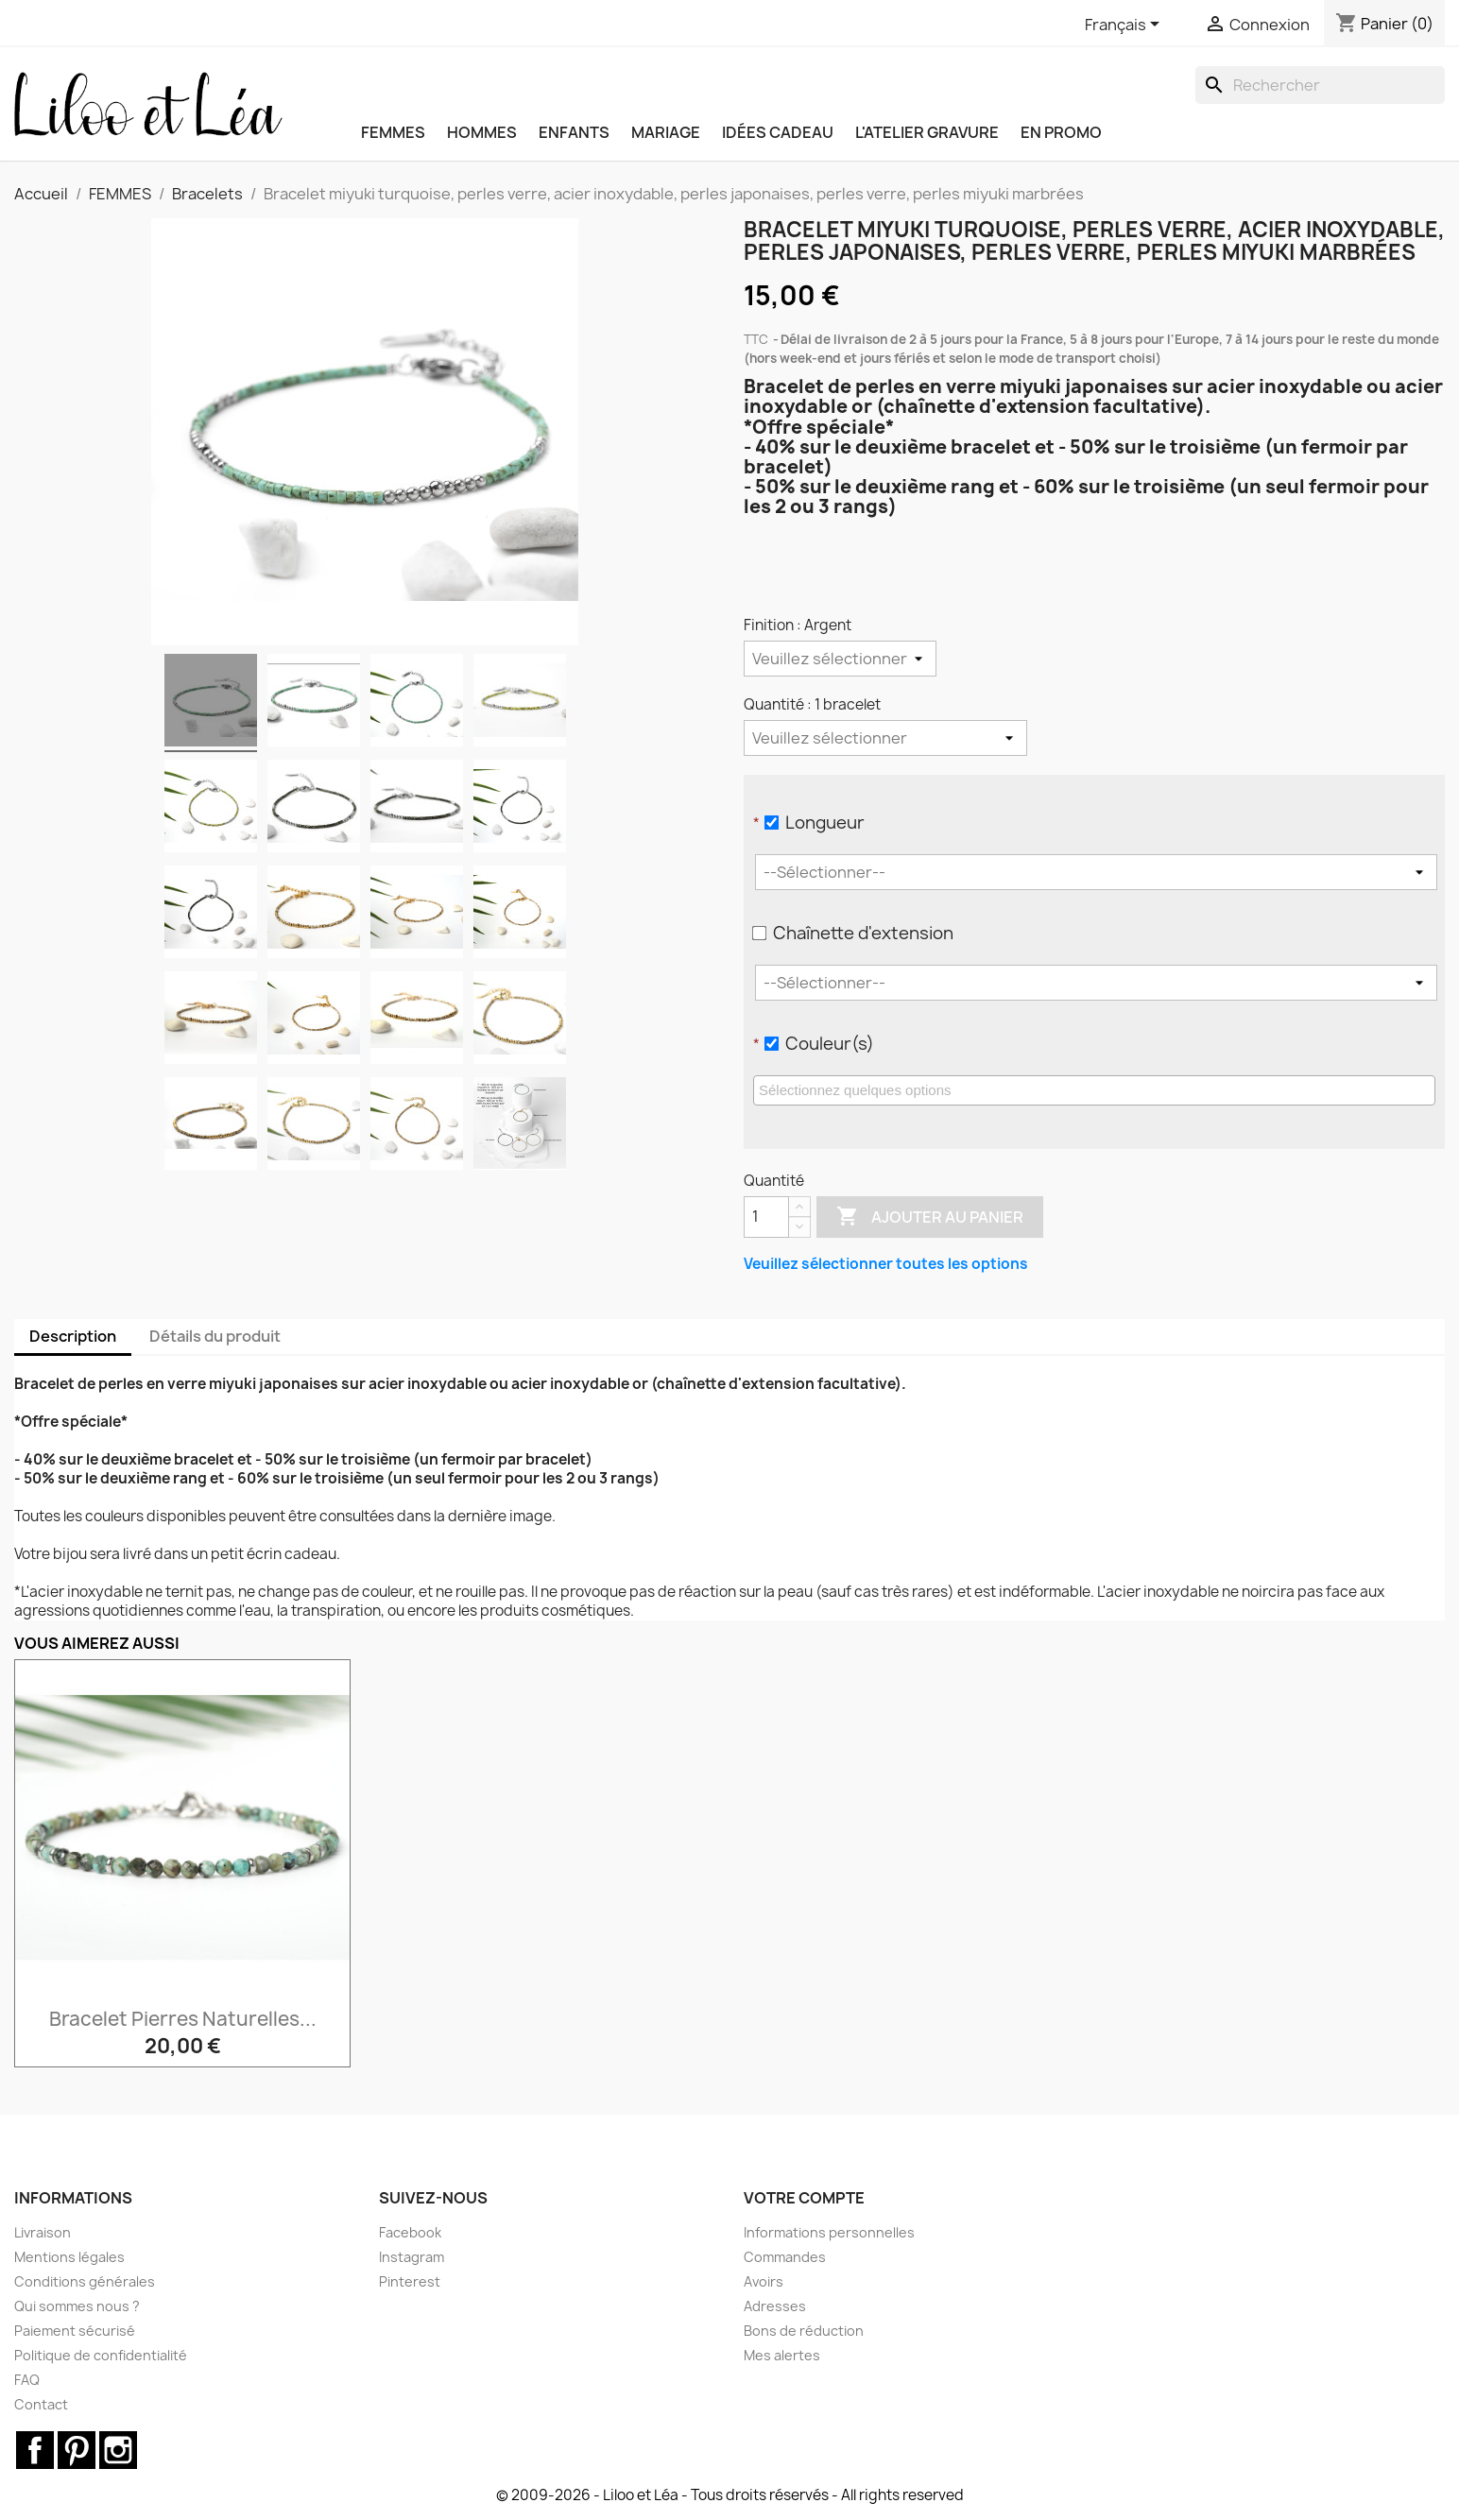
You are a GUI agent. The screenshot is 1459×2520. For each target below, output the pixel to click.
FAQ (27, 2380)
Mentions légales (69, 2257)
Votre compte (804, 2197)
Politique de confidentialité (100, 2355)
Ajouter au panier (929, 1217)
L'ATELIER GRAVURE (927, 132)
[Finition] (840, 659)
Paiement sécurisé (74, 2331)
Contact (41, 2404)
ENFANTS (574, 132)
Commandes (785, 2257)
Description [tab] (72, 1336)
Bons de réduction (804, 2331)
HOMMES (482, 132)
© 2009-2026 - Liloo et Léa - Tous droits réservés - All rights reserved (730, 2495)
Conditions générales (84, 2281)
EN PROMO (1061, 132)
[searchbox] (1096, 1089)
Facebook (410, 2232)
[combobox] (1094, 1090)
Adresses (775, 2306)
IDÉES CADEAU (777, 132)
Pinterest (409, 2281)
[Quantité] (885, 738)
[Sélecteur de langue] (1125, 25)
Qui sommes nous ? (77, 2306)
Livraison (42, 2232)
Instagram (411, 2257)
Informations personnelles (829, 2232)
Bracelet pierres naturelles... (183, 2018)
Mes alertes (782, 2355)
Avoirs (763, 2281)
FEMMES (393, 132)
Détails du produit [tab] (215, 1336)
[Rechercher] (1320, 85)
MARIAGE (665, 132)
